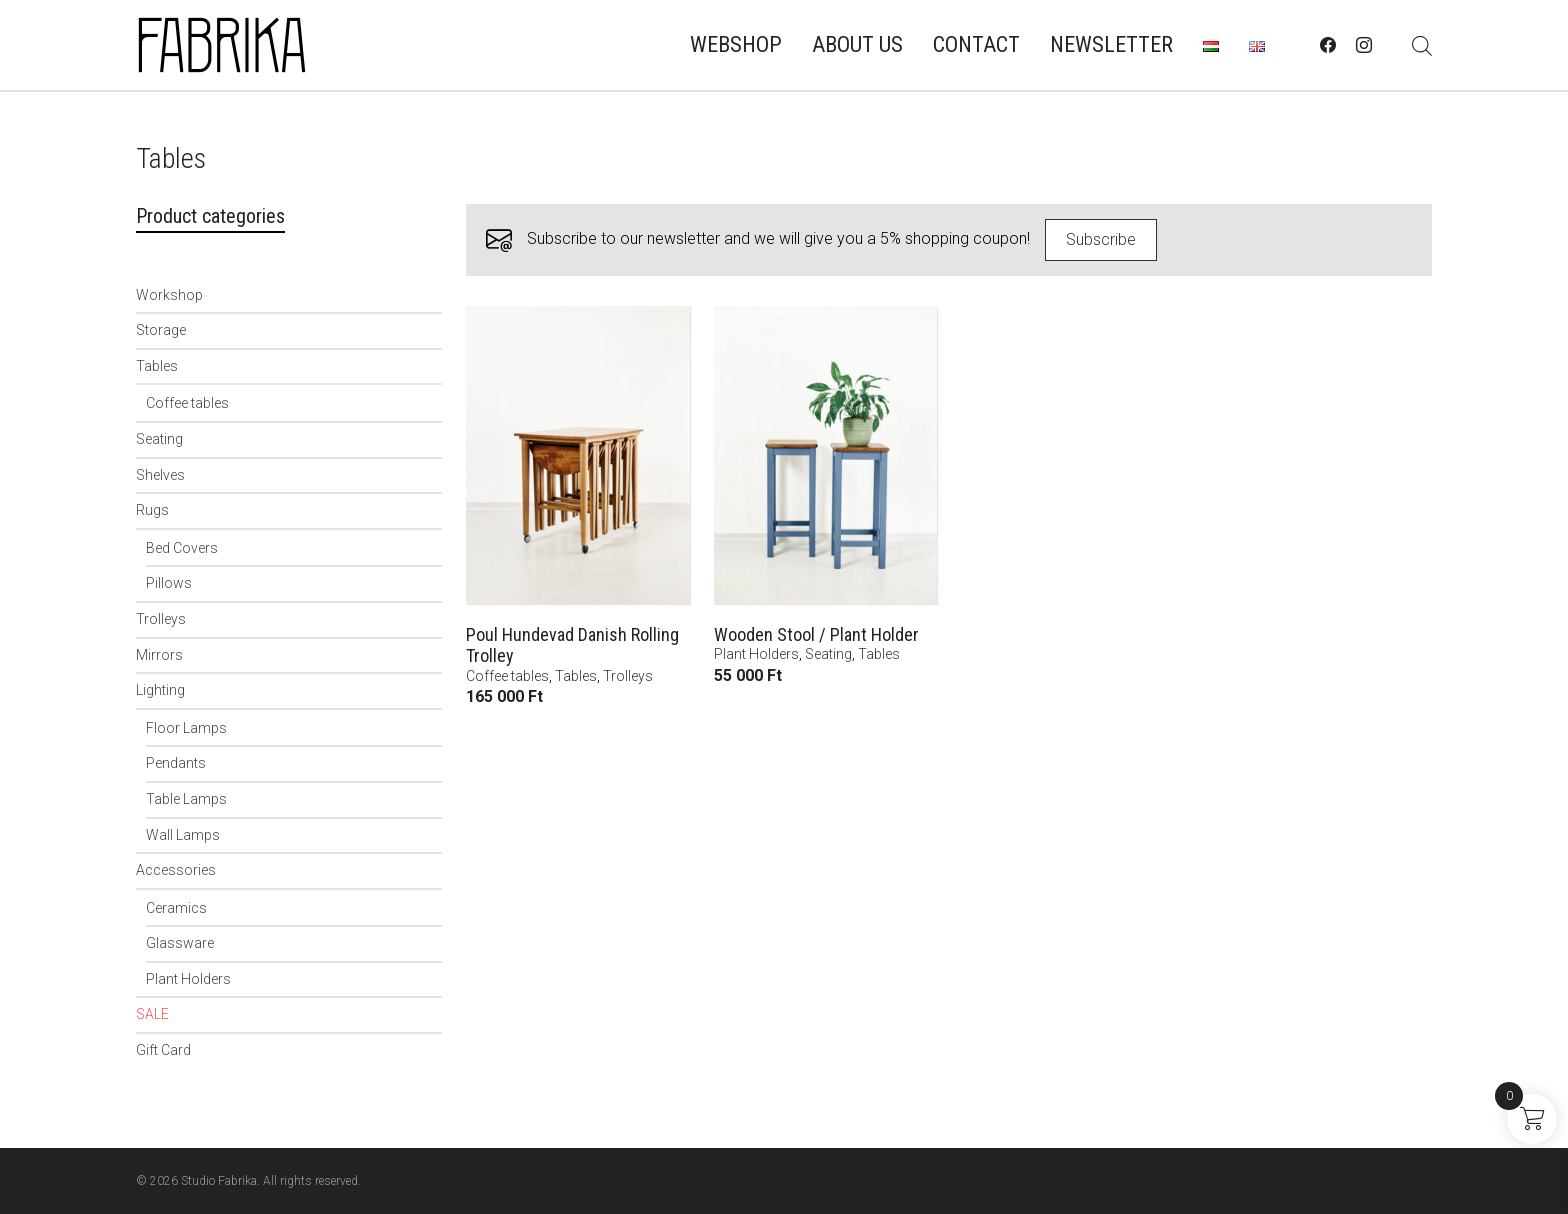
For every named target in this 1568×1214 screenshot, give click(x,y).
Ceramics (176, 908)
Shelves (160, 475)
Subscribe (1101, 239)
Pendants (176, 763)
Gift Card (163, 1050)
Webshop (736, 44)
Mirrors (159, 655)
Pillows (169, 583)
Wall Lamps (183, 835)
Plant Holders (188, 979)
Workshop (169, 295)
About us (857, 44)
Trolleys (161, 619)
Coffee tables (187, 403)
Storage (161, 330)
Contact (976, 44)
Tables (157, 366)
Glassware (180, 943)
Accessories (176, 870)
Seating (159, 439)
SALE (152, 1014)
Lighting (160, 690)
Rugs (152, 510)
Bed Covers (182, 548)
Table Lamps (186, 799)
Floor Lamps (186, 728)
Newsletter (1111, 44)
